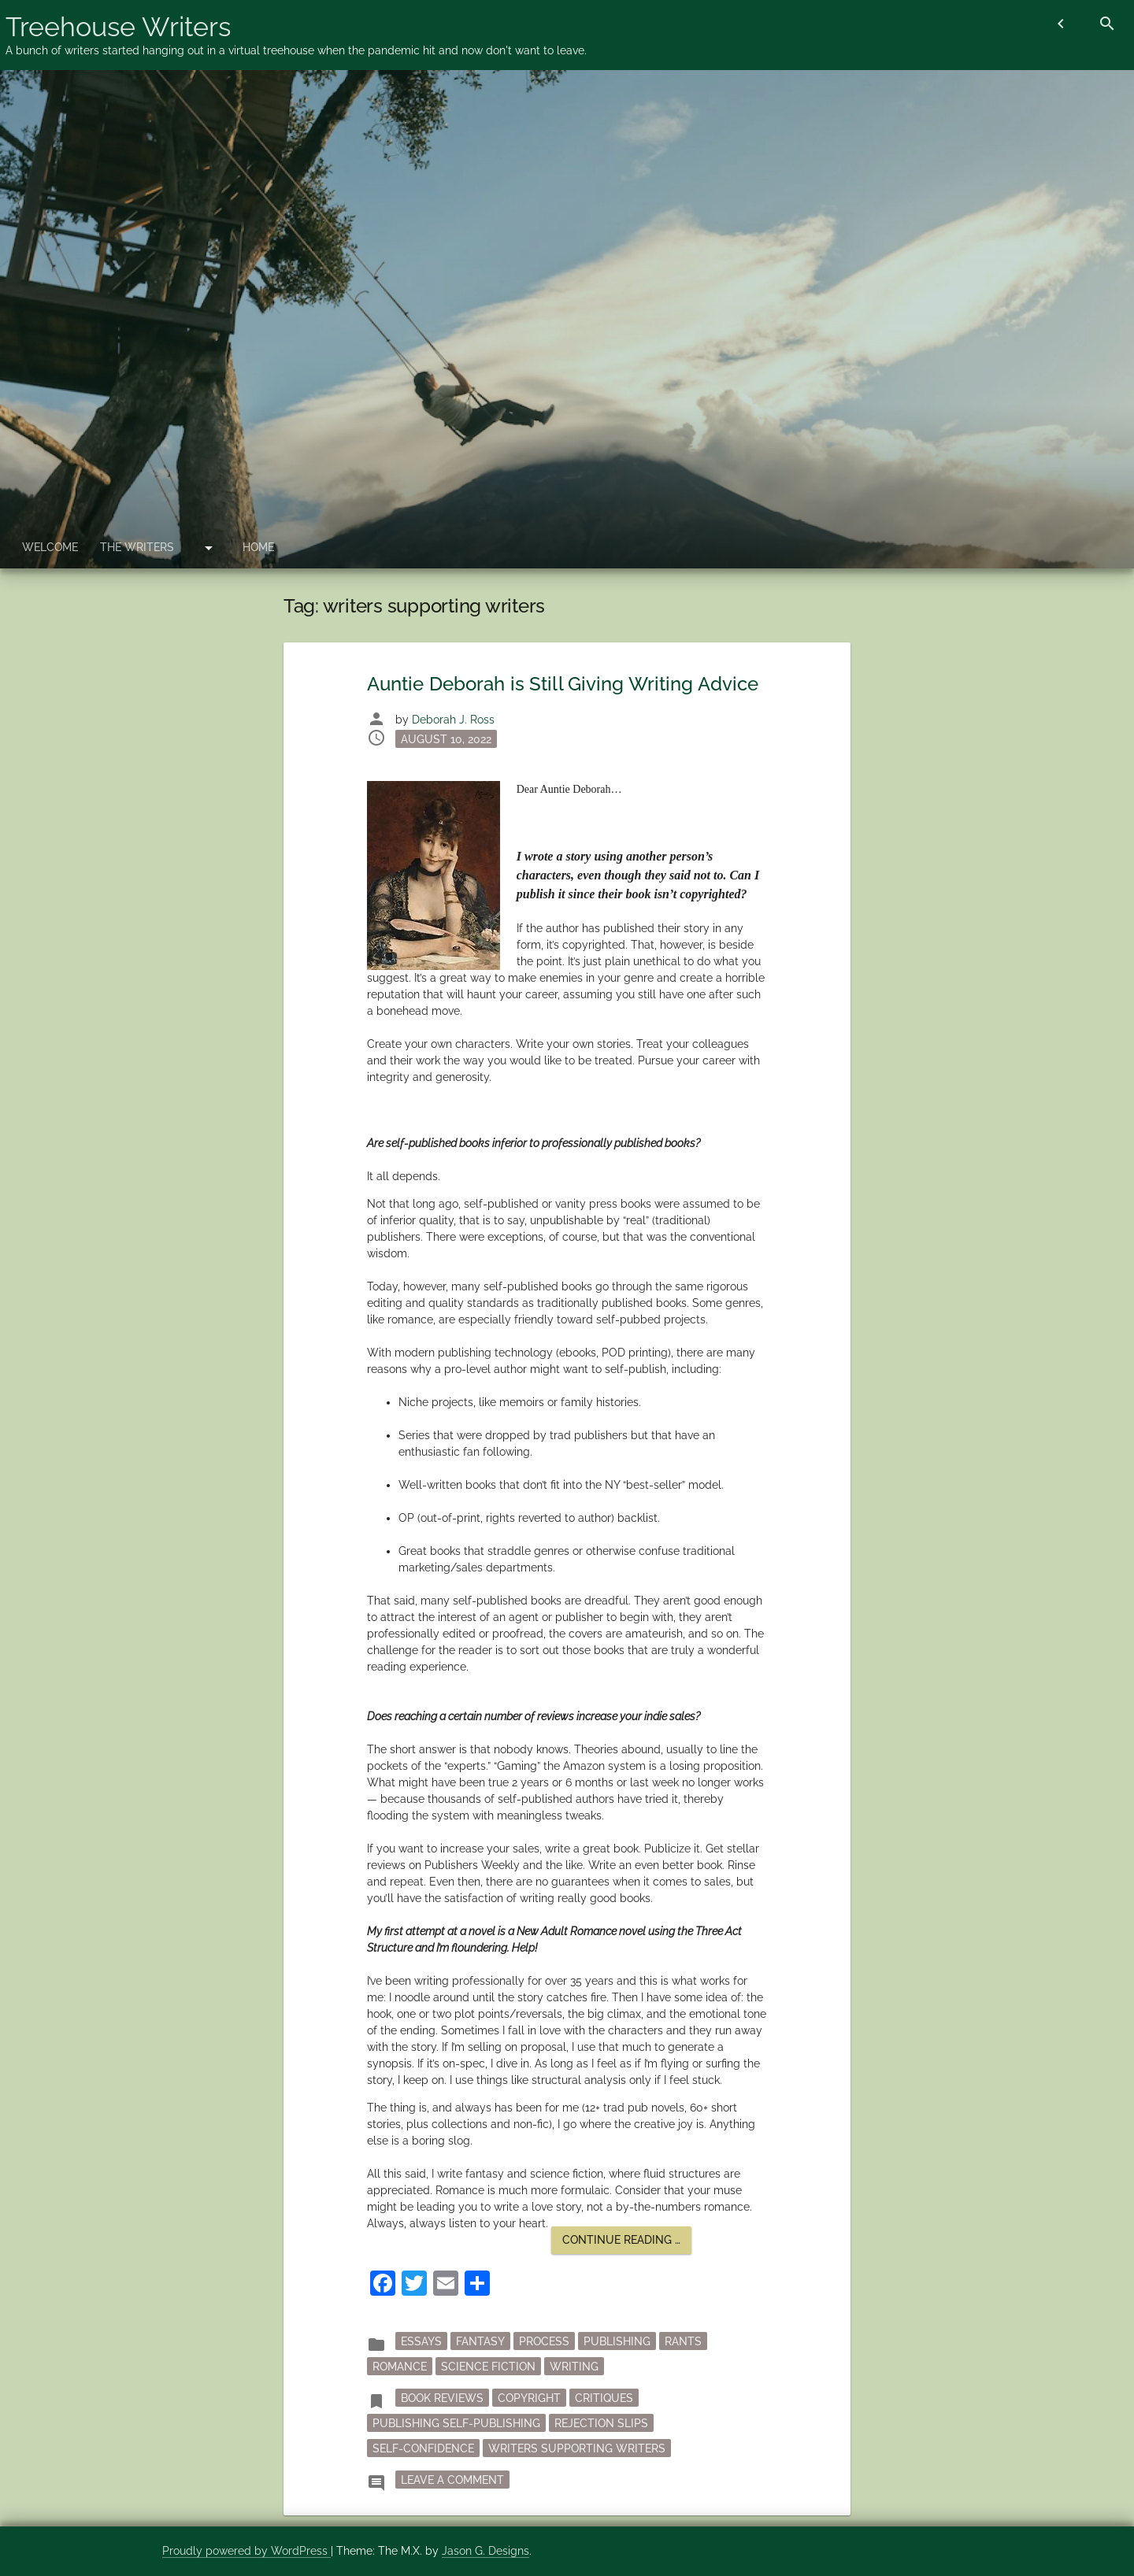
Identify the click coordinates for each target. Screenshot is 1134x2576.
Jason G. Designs (485, 2551)
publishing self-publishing (456, 2423)
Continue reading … (626, 2243)
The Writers (137, 547)
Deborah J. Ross (453, 719)
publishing (617, 2341)
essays (421, 2341)
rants (683, 2341)
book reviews (442, 2398)
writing (574, 2366)
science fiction (488, 2366)
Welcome (50, 547)
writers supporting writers (576, 2448)
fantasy (480, 2341)
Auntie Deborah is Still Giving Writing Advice (563, 683)
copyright (529, 2398)
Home (258, 547)
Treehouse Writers (118, 27)
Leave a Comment (455, 2478)
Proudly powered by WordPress (246, 2551)
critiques (604, 2398)
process (544, 2341)
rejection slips (601, 2423)
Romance (399, 2366)
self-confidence (423, 2448)
